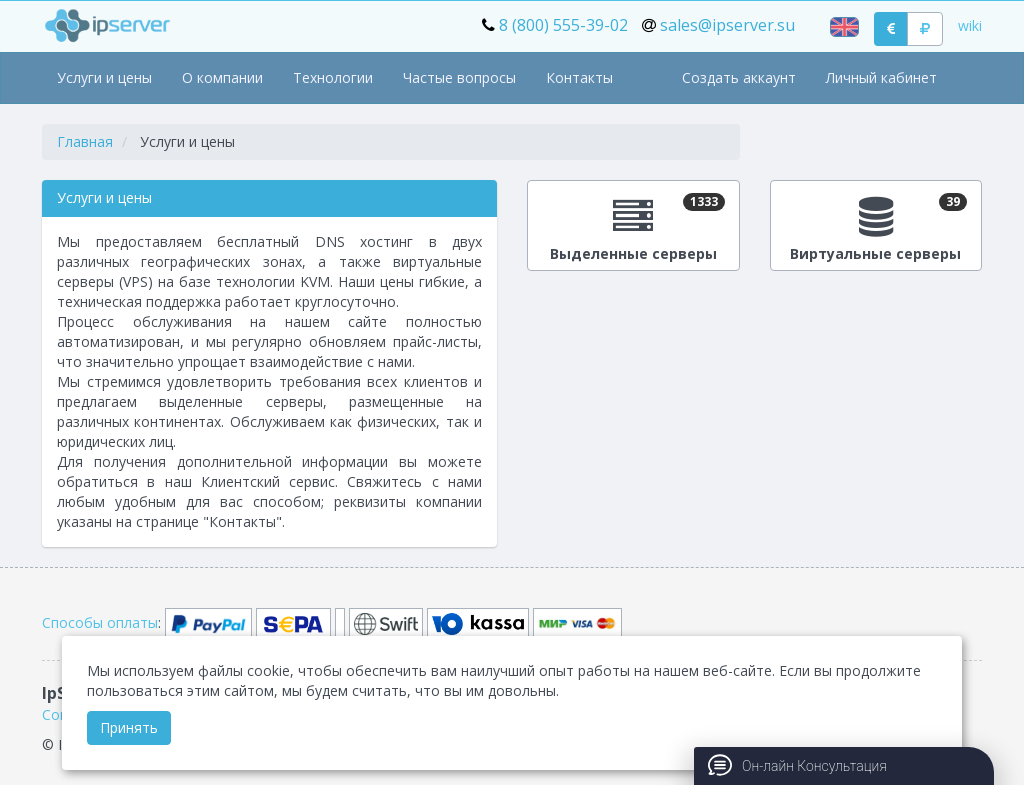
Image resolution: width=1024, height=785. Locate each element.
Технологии (333, 77)
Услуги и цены (104, 77)
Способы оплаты (100, 622)
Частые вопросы (459, 77)
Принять (129, 727)
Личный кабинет (881, 77)
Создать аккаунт (739, 77)
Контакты (579, 77)
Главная (85, 141)
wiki (970, 25)
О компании (222, 77)
